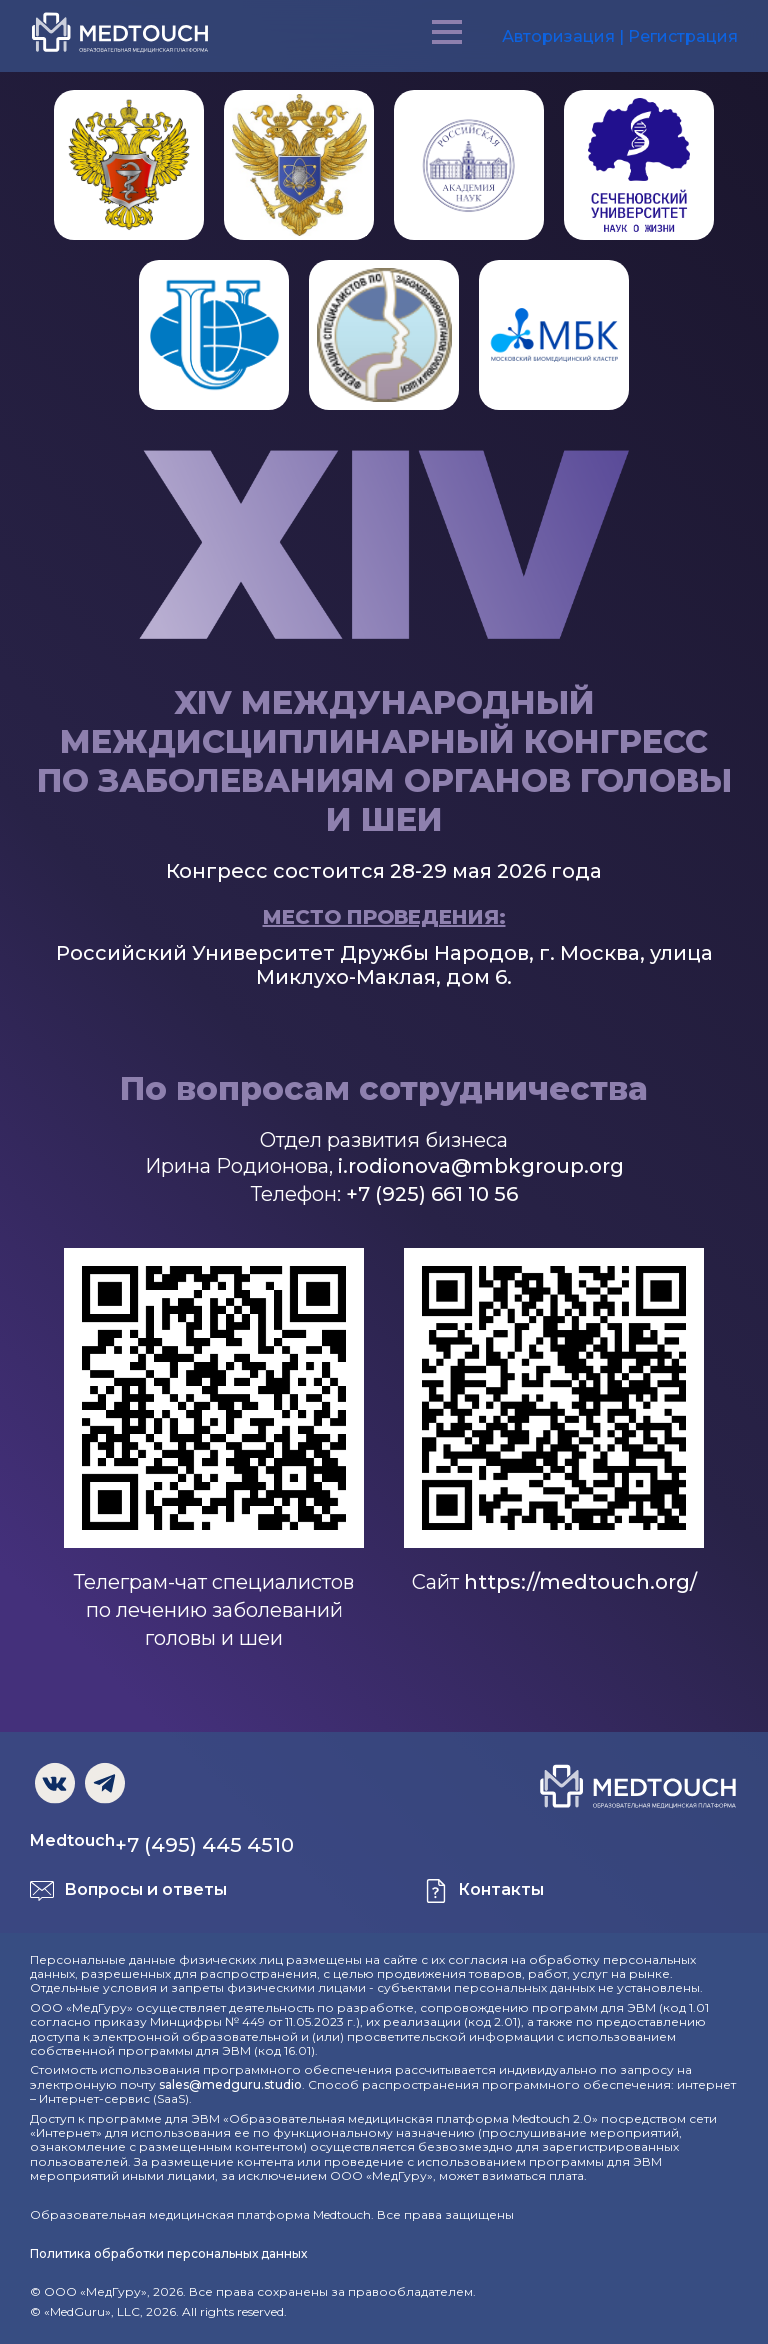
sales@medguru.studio (230, 2084)
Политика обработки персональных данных (168, 2253)
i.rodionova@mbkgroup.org (481, 1166)
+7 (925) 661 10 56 (432, 1194)
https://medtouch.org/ (580, 1582)
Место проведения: (384, 917)
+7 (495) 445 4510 (204, 1845)
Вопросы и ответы (145, 1889)
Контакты (501, 1889)
